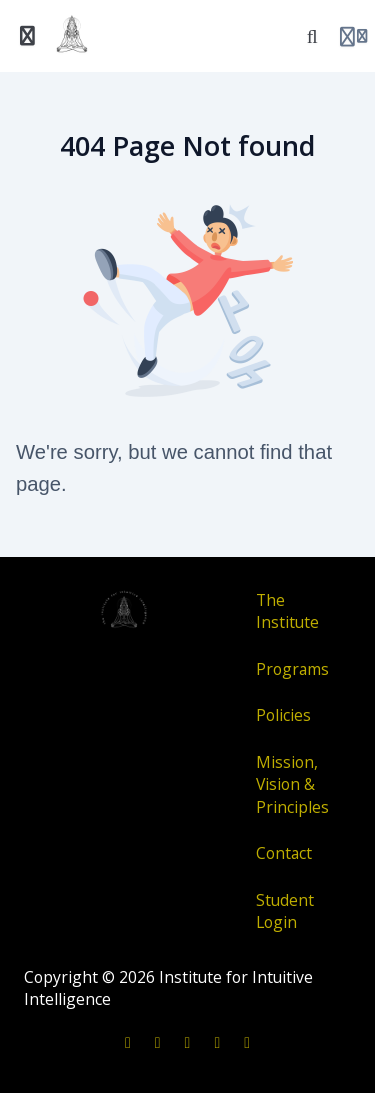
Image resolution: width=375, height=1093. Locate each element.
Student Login (285, 911)
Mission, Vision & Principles (292, 784)
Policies (283, 715)
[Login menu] (353, 36)
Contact (284, 853)
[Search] (312, 36)
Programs (292, 669)
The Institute (287, 611)
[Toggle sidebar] (28, 36)
